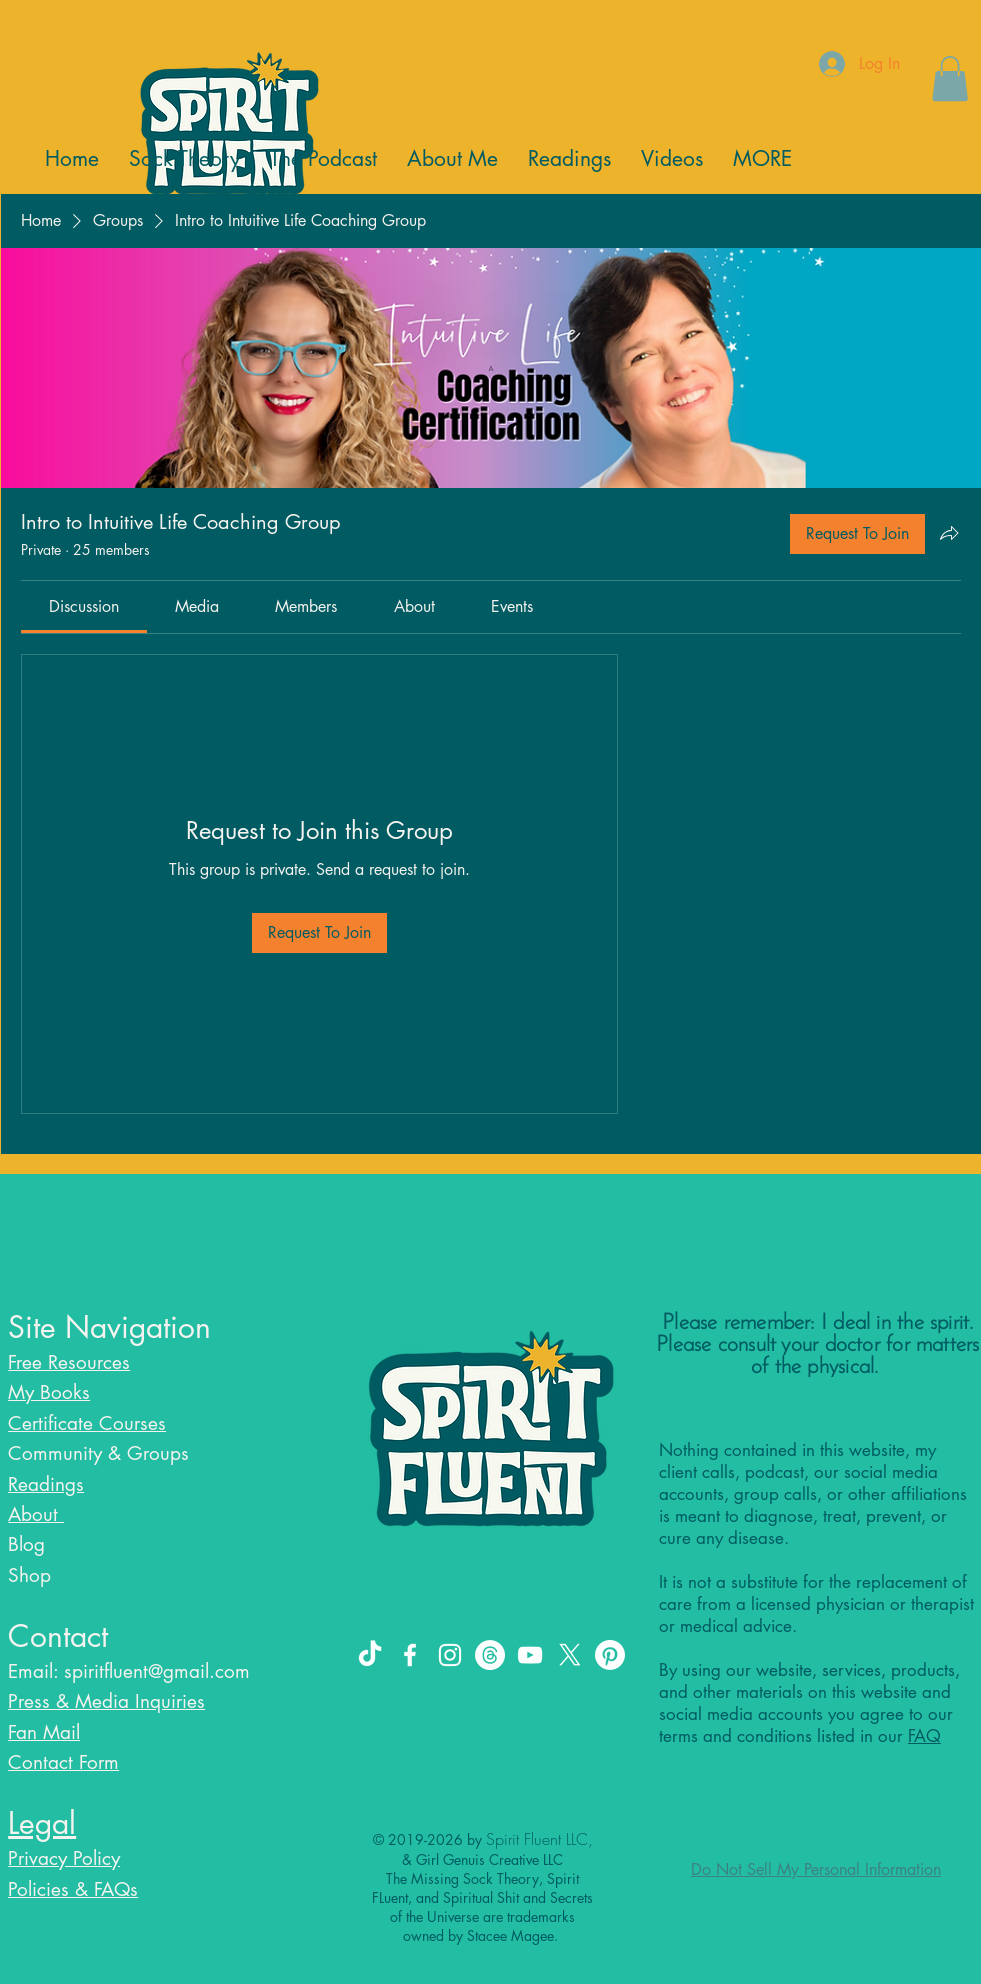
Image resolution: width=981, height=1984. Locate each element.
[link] (84, 606)
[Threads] (490, 1655)
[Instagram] (450, 1655)
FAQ (924, 1736)
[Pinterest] (610, 1655)
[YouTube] (530, 1655)
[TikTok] (370, 1655)
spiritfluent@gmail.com (157, 1671)
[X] (570, 1655)
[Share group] (949, 533)
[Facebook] (410, 1655)
